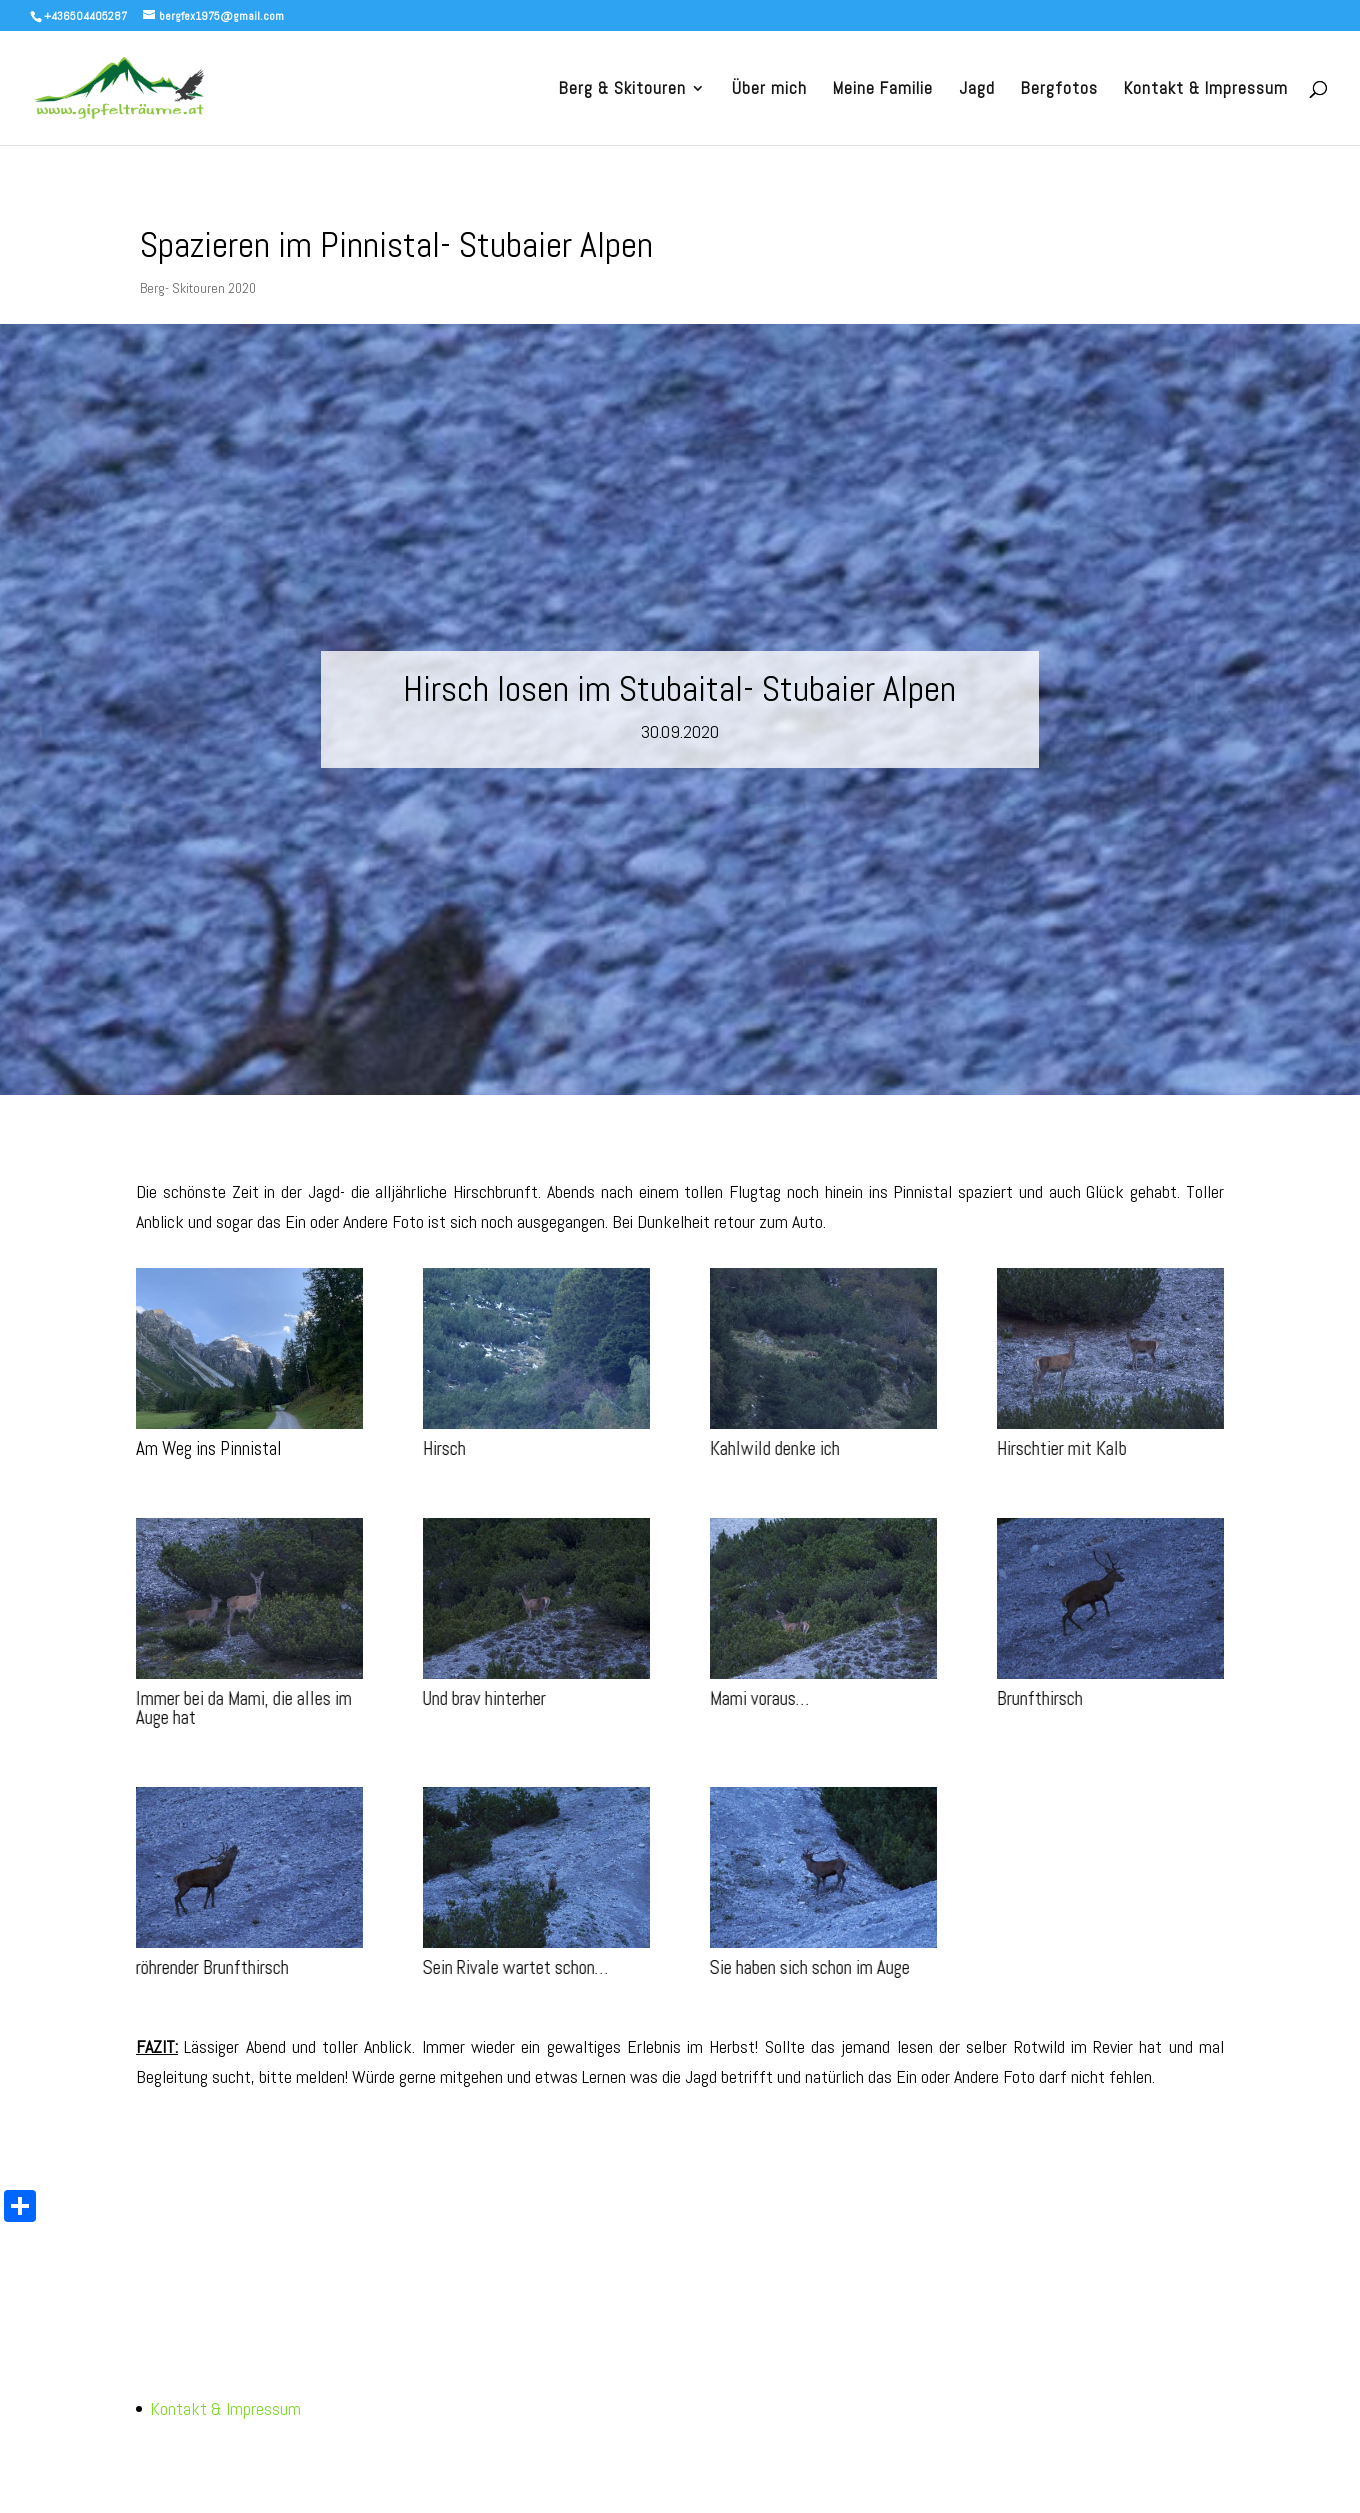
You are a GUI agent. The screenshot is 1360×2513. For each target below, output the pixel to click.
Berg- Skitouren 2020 (198, 288)
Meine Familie (883, 90)
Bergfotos (1059, 90)
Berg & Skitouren (622, 90)
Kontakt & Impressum (1206, 90)
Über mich (769, 90)
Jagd (977, 90)
